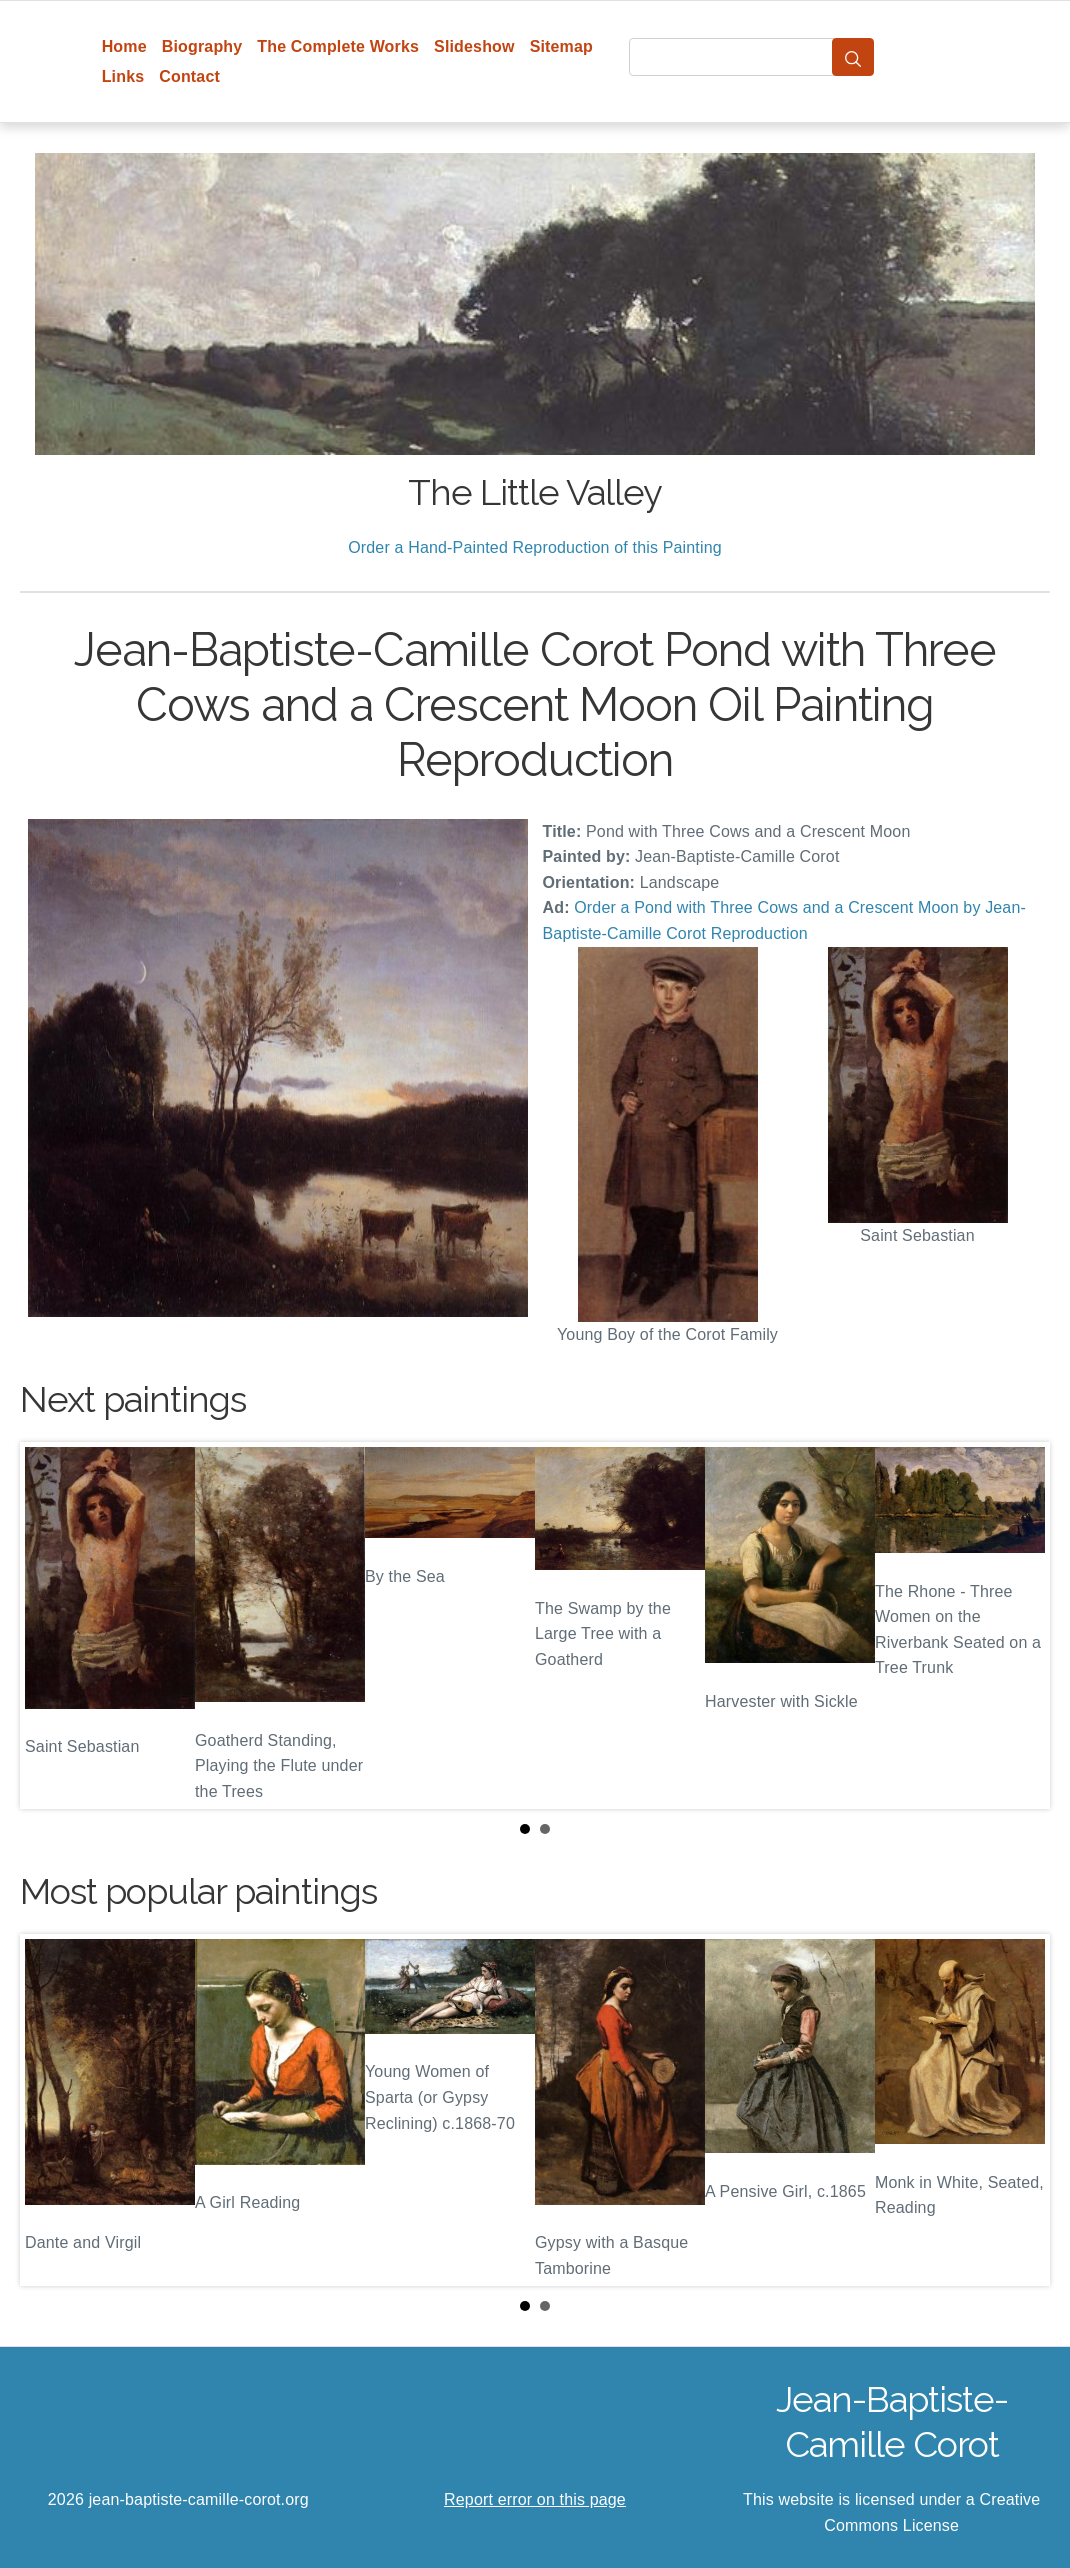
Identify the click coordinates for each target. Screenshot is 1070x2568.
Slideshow (474, 46)
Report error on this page (535, 2499)
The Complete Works (338, 46)
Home (124, 46)
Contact (189, 76)
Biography (202, 46)
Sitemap (561, 46)
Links (123, 76)
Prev (51, 1626)
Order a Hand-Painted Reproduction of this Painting (535, 547)
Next (1019, 1626)
